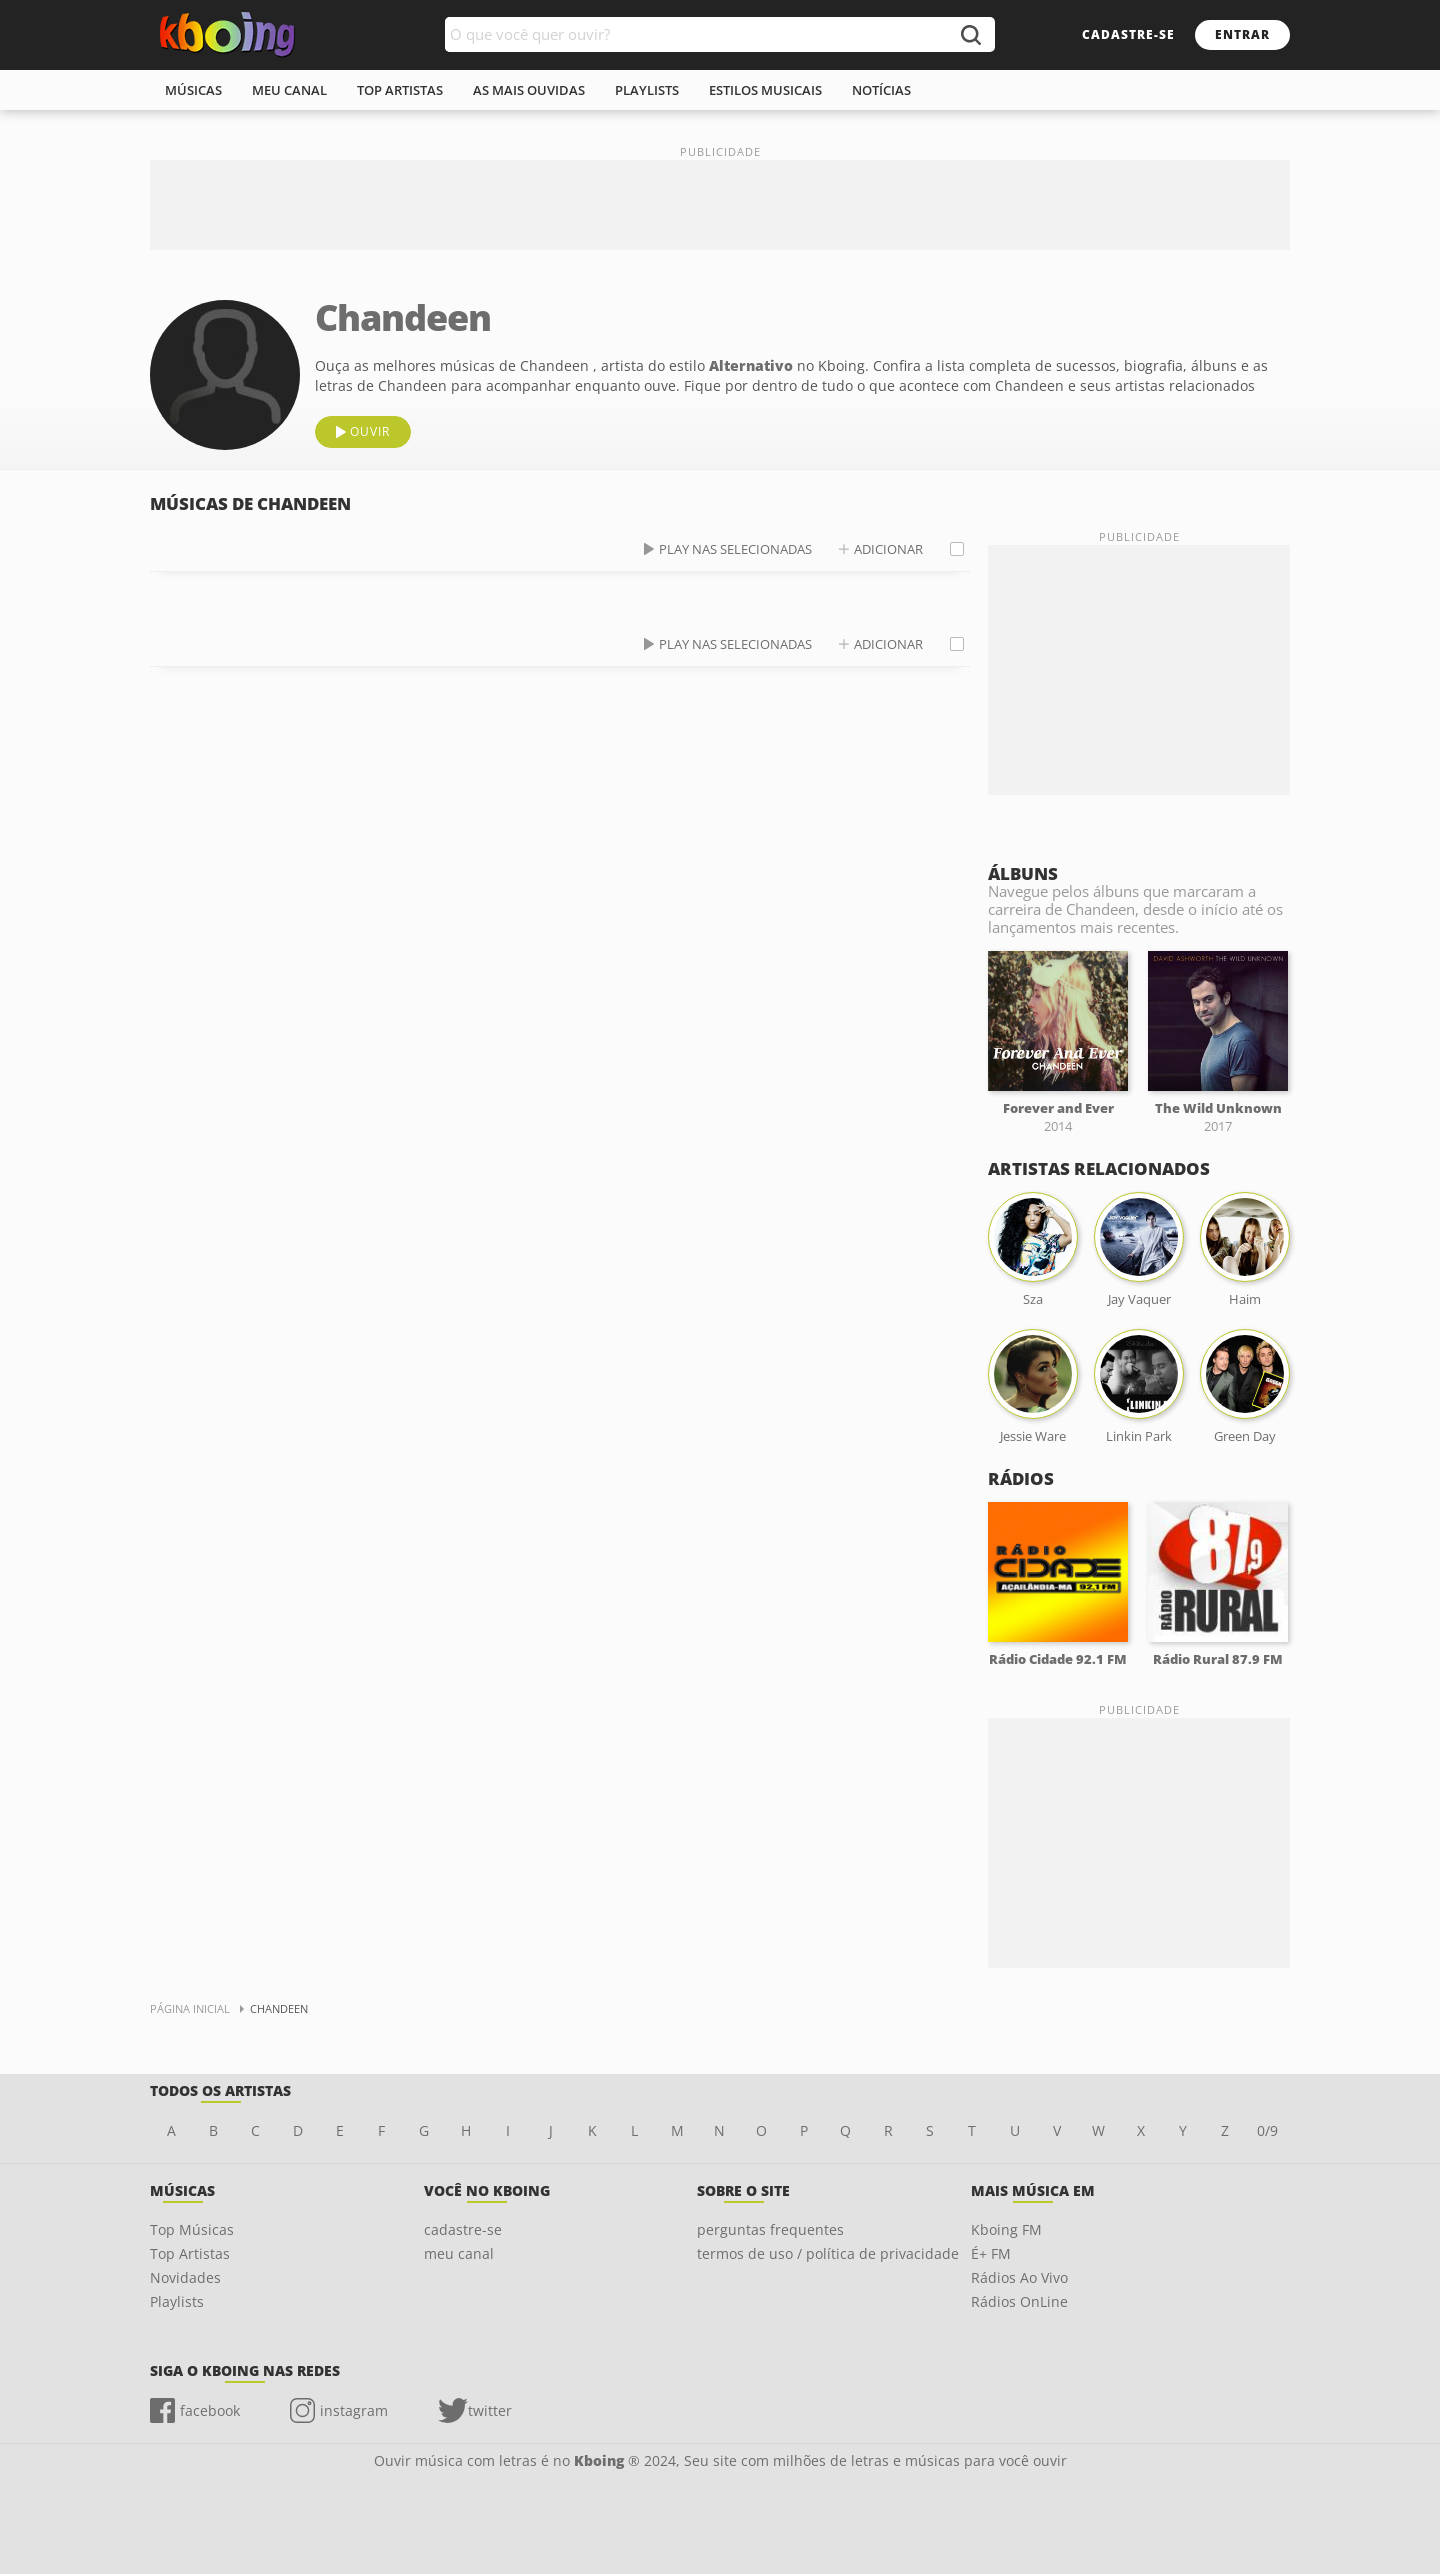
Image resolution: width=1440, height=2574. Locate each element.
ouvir (370, 431)
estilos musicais (765, 90)
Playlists (177, 2301)
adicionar (888, 549)
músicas (193, 90)
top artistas (400, 90)
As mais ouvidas (529, 90)
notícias (881, 90)
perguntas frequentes (770, 2229)
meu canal (289, 90)
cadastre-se (1128, 34)
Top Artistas (190, 2253)
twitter (490, 2410)
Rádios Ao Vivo (1019, 2277)
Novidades (185, 2277)
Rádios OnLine (1019, 2301)
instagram (354, 2410)
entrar (1242, 34)
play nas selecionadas (735, 549)
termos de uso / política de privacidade (828, 2253)
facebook (210, 2410)
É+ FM (991, 2253)
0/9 (1267, 2130)
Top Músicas (192, 2229)
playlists (647, 90)
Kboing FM (1006, 2229)
